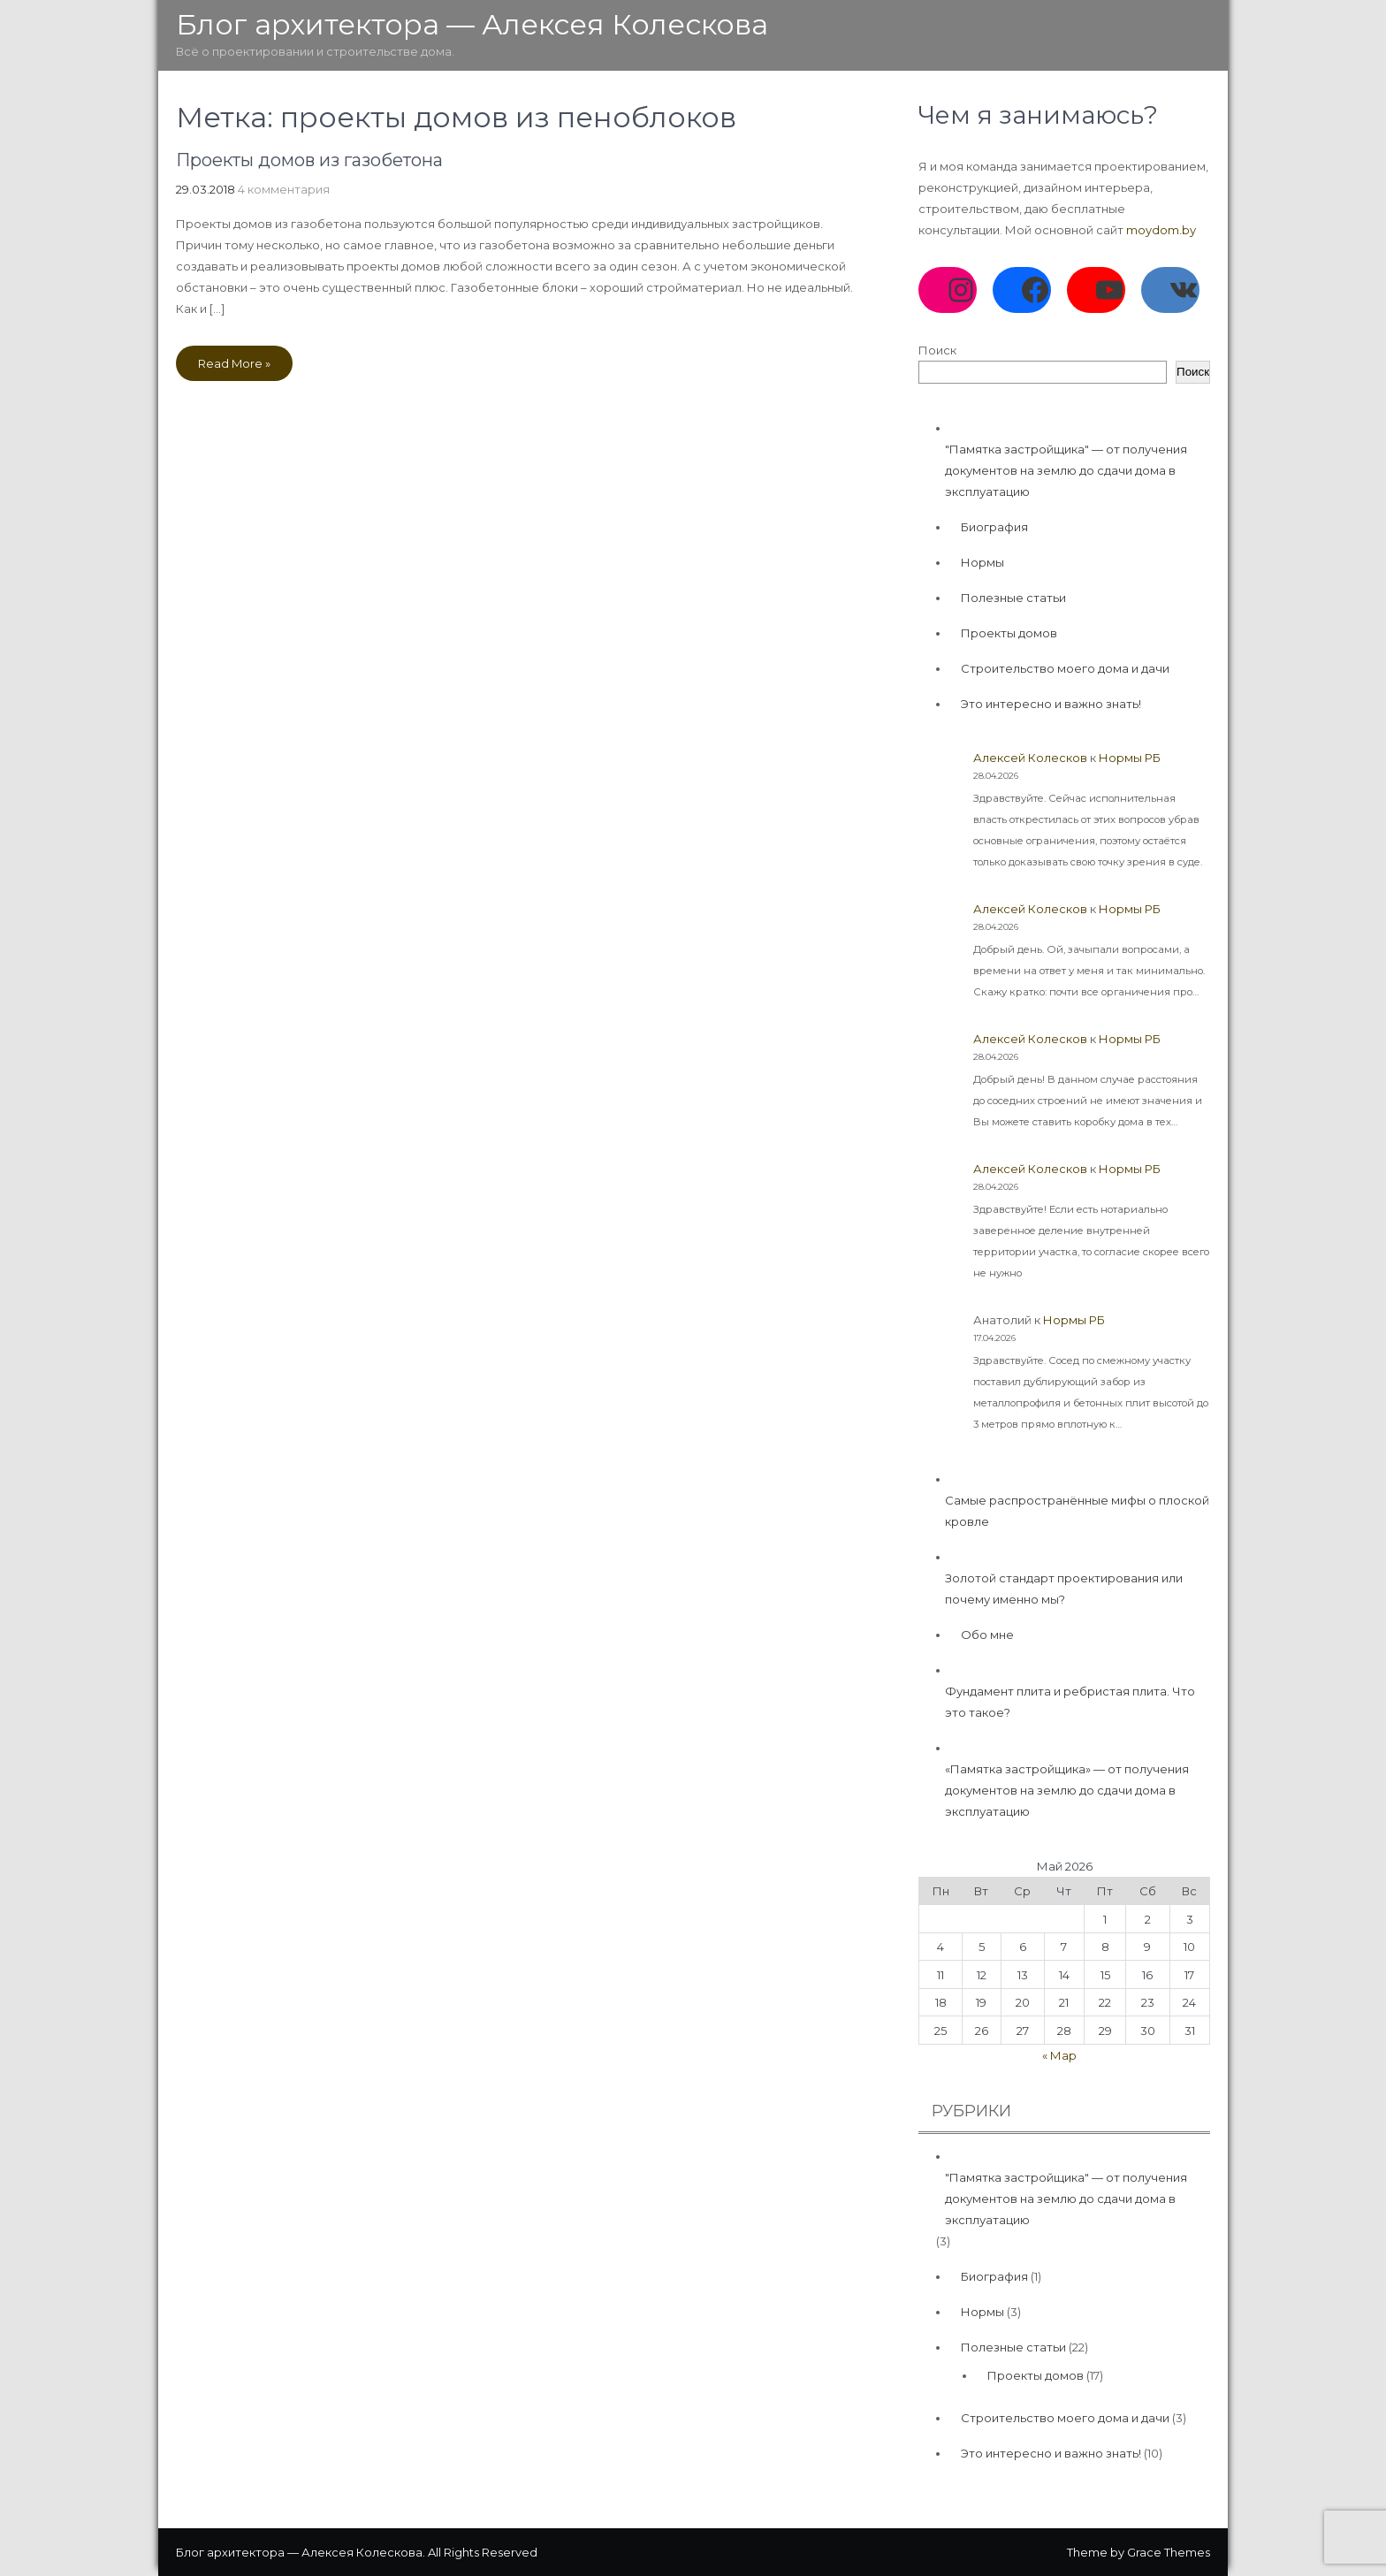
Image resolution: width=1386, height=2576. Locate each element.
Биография (994, 527)
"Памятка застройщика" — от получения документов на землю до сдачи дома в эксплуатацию (1066, 470)
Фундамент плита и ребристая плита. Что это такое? (1070, 1701)
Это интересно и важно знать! (1051, 704)
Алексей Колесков (1030, 758)
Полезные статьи (1013, 598)
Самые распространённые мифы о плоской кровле (1077, 1510)
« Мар (1059, 2055)
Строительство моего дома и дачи (1065, 668)
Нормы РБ (1130, 758)
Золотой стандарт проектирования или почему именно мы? (1064, 1588)
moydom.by (1161, 230)
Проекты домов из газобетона (309, 160)
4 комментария (284, 189)
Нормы (982, 562)
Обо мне (987, 1634)
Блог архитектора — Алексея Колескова (472, 24)
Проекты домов (1009, 633)
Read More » (234, 363)
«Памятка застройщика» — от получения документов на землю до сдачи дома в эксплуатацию (1067, 1790)
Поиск (937, 350)
